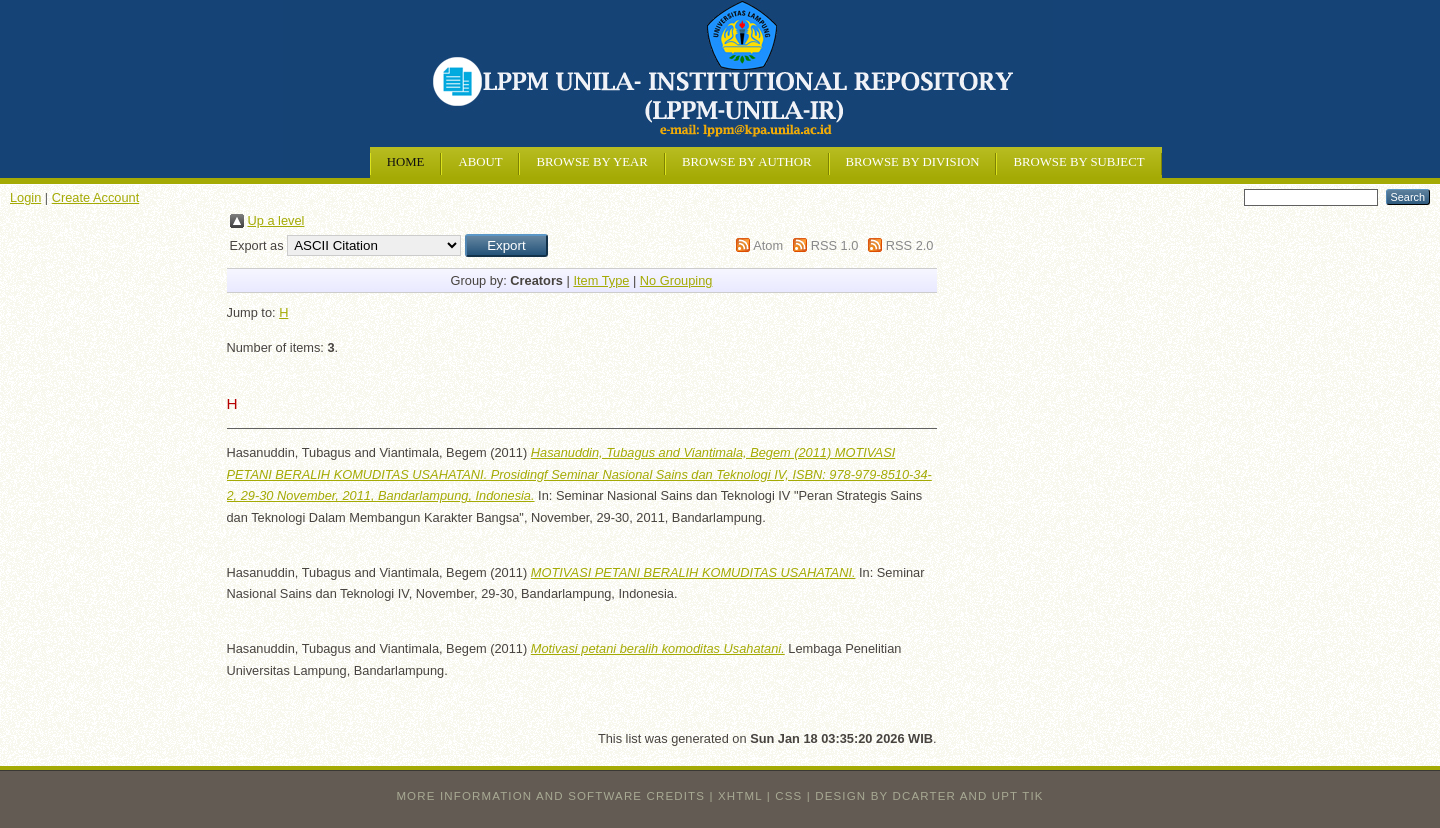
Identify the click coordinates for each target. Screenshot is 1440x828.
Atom (768, 245)
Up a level (276, 220)
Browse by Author (747, 162)
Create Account (96, 197)
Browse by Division (913, 162)
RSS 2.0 (910, 245)
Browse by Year (591, 162)
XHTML (740, 796)
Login (25, 197)
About (480, 162)
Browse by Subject (1078, 162)
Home (406, 162)
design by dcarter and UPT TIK (929, 796)
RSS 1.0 (835, 245)
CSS (788, 796)
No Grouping (676, 280)
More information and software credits (550, 796)
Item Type (601, 280)
